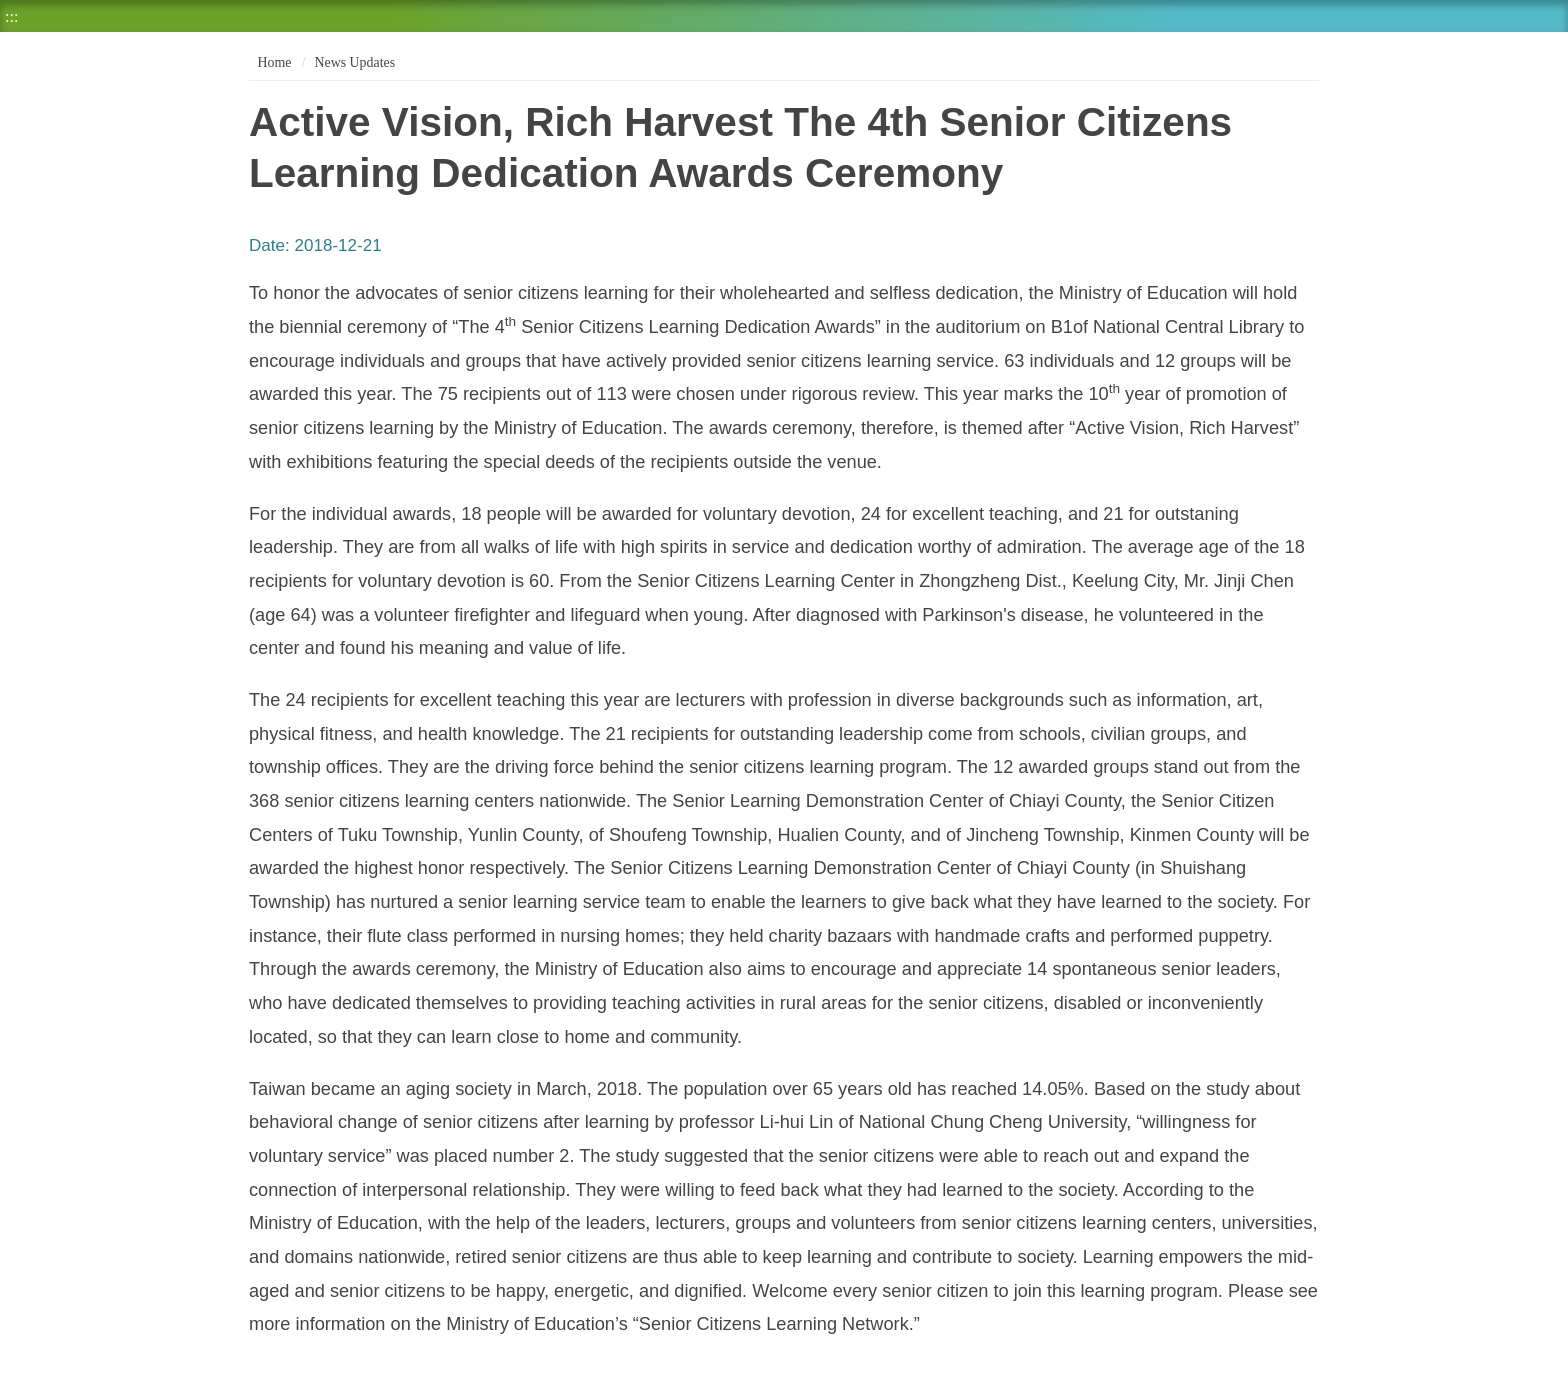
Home (272, 62)
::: (11, 16)
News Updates (355, 62)
